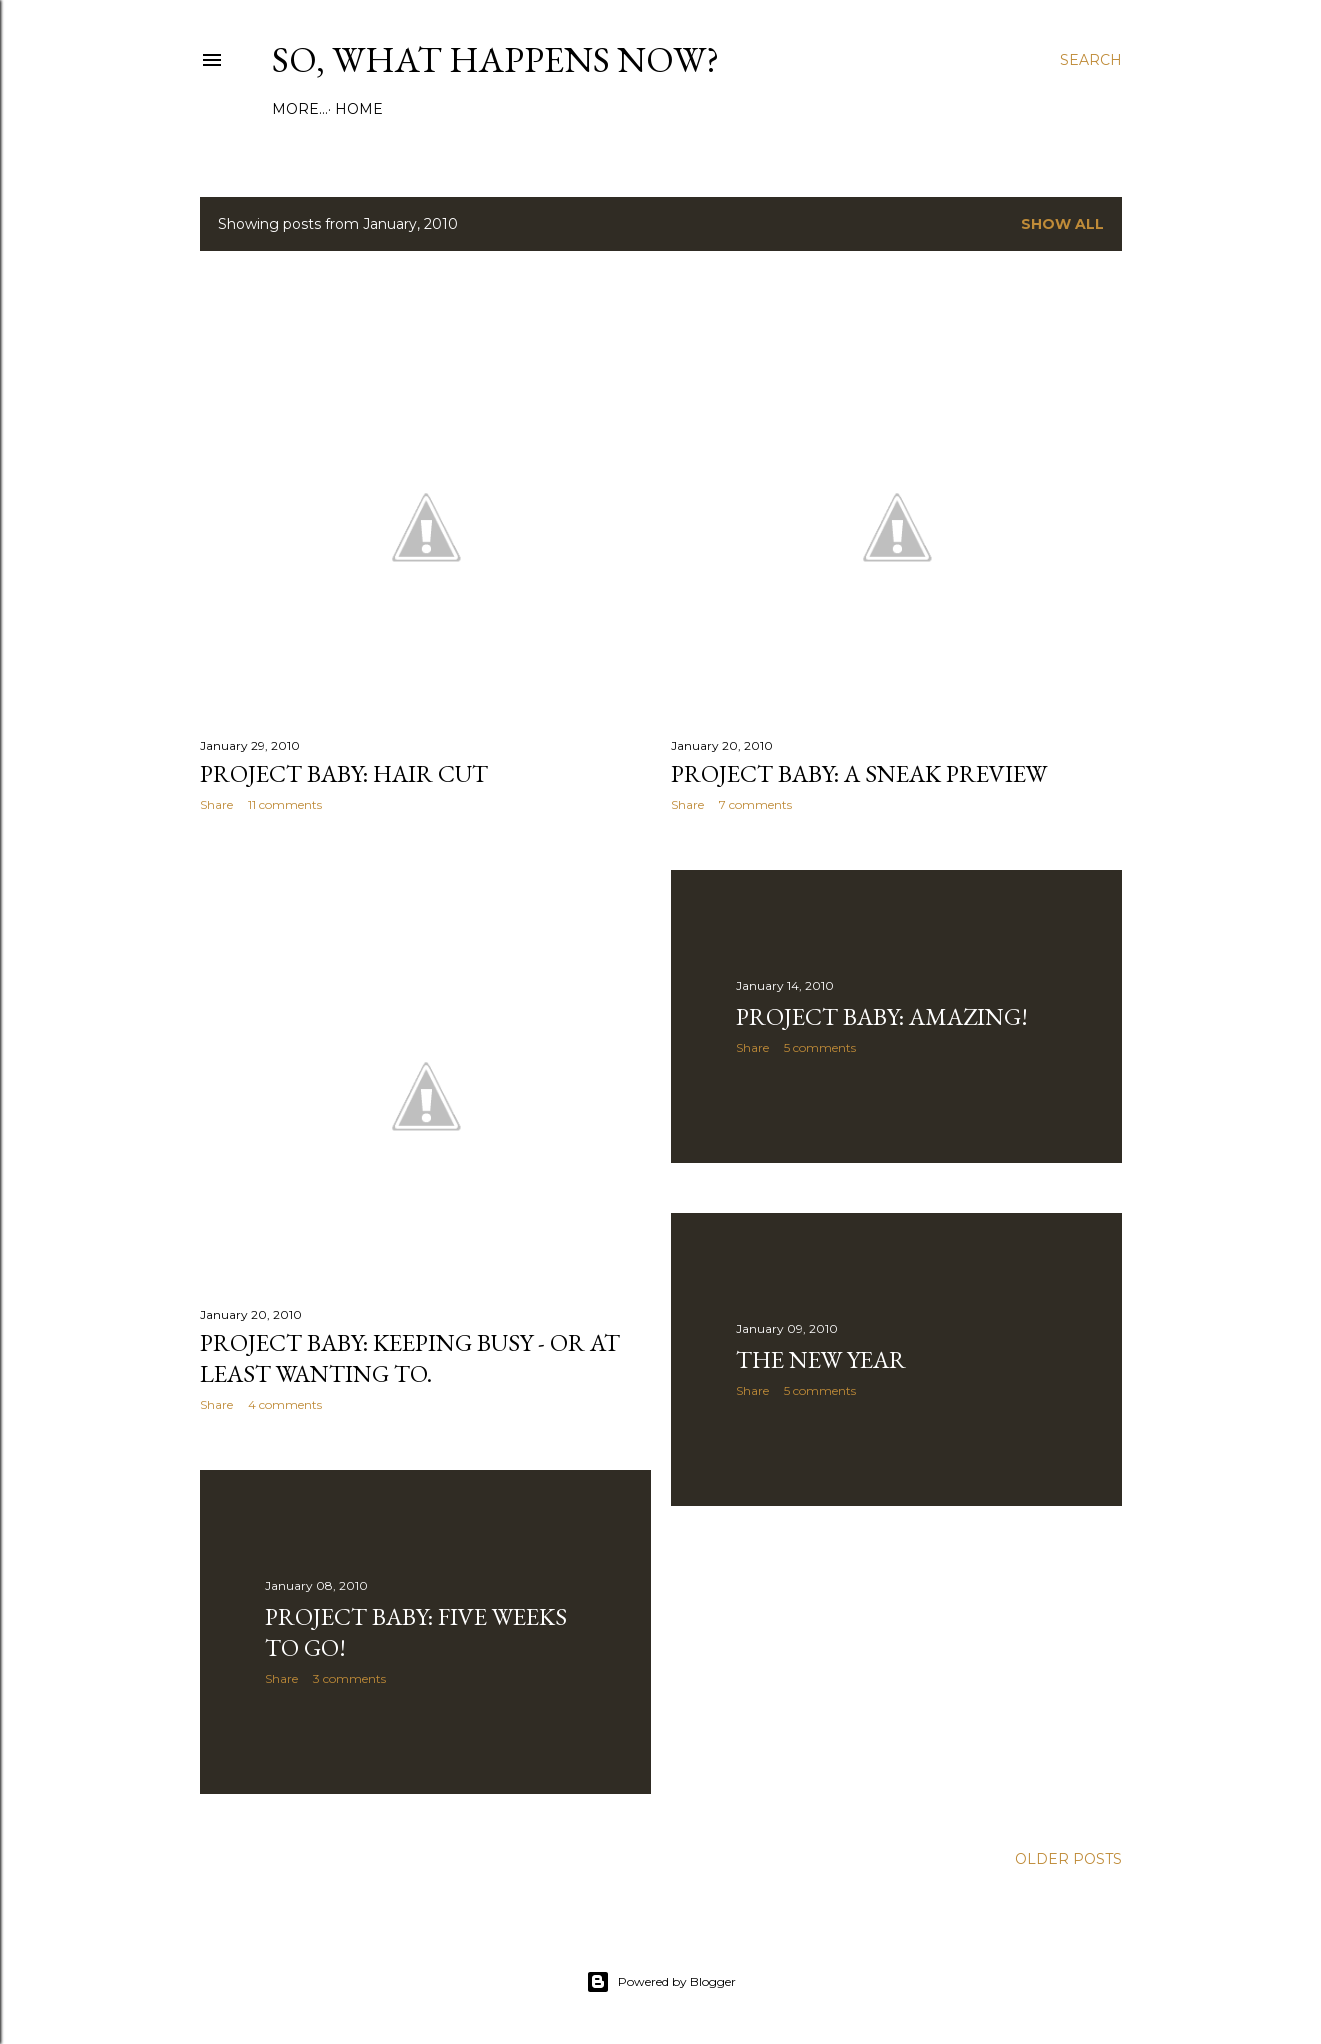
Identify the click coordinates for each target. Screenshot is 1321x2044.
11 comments (285, 804)
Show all (1062, 224)
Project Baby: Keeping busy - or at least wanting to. (410, 1358)
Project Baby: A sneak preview (859, 773)
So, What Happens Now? (495, 59)
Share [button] (216, 804)
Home (303, 109)
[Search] (1091, 60)
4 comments (285, 1404)
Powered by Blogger (661, 1982)
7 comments (755, 804)
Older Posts (1068, 1859)
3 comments (349, 1678)
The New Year (821, 1359)
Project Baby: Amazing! (882, 1016)
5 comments (820, 1047)
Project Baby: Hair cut (344, 773)
